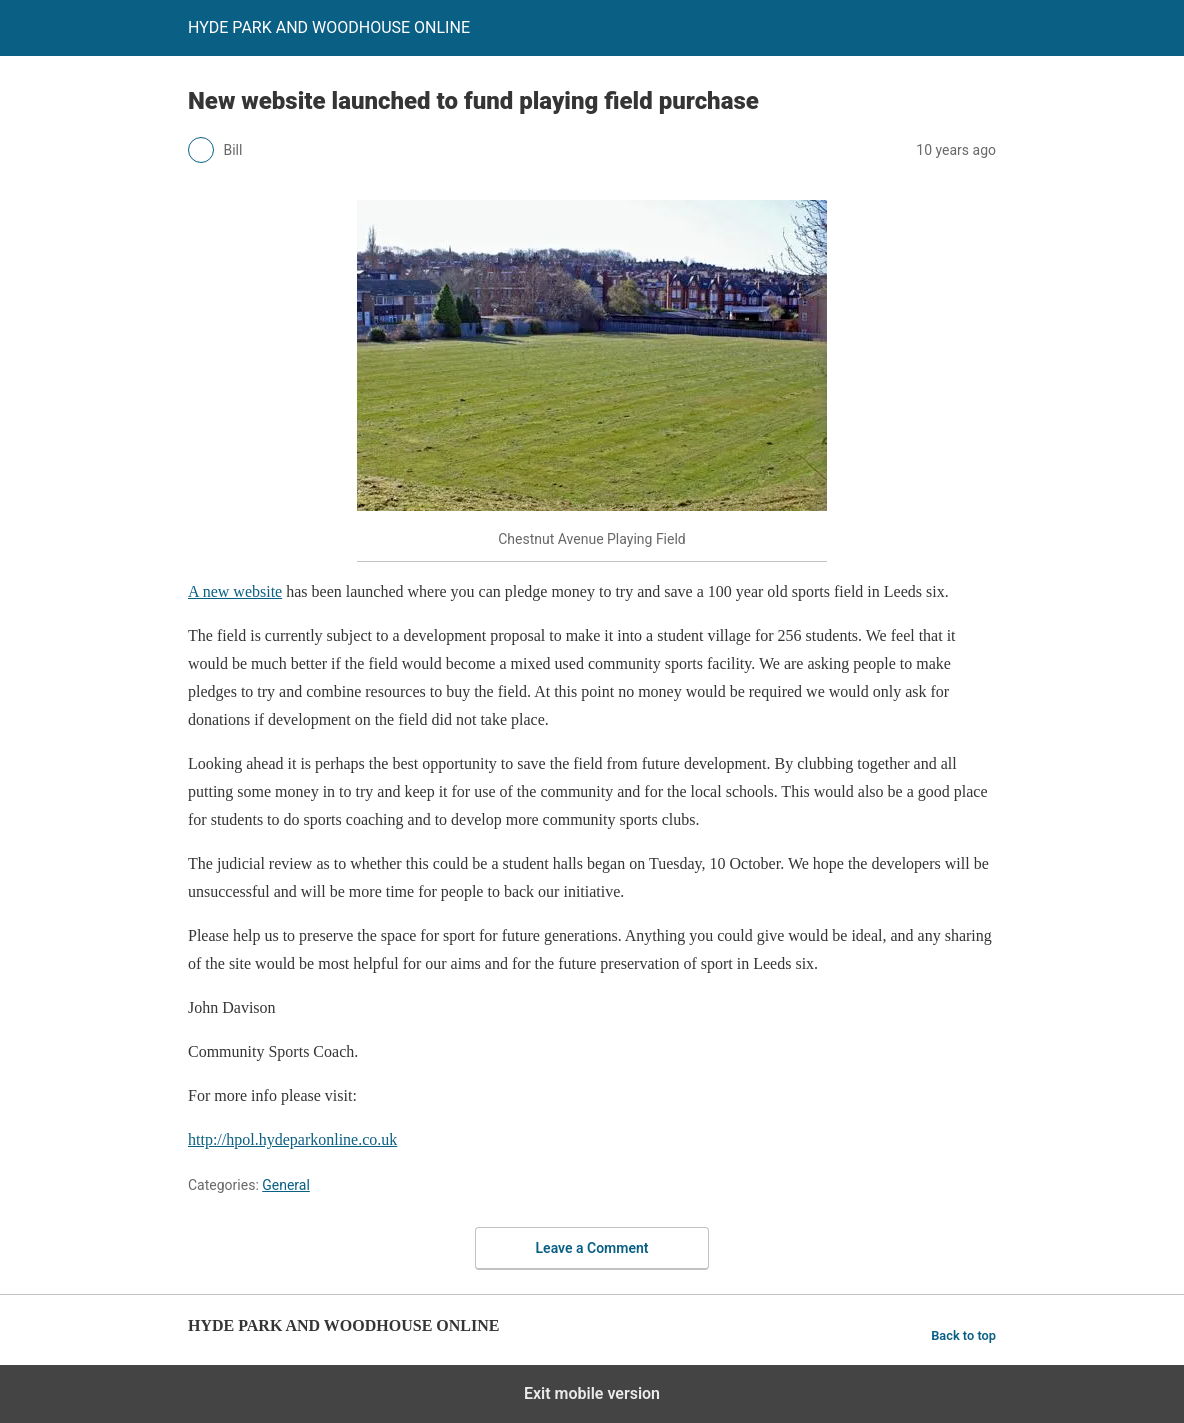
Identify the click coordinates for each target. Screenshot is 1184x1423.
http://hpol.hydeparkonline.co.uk (292, 1139)
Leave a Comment (592, 1248)
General (286, 1185)
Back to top (963, 1335)
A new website (235, 591)
